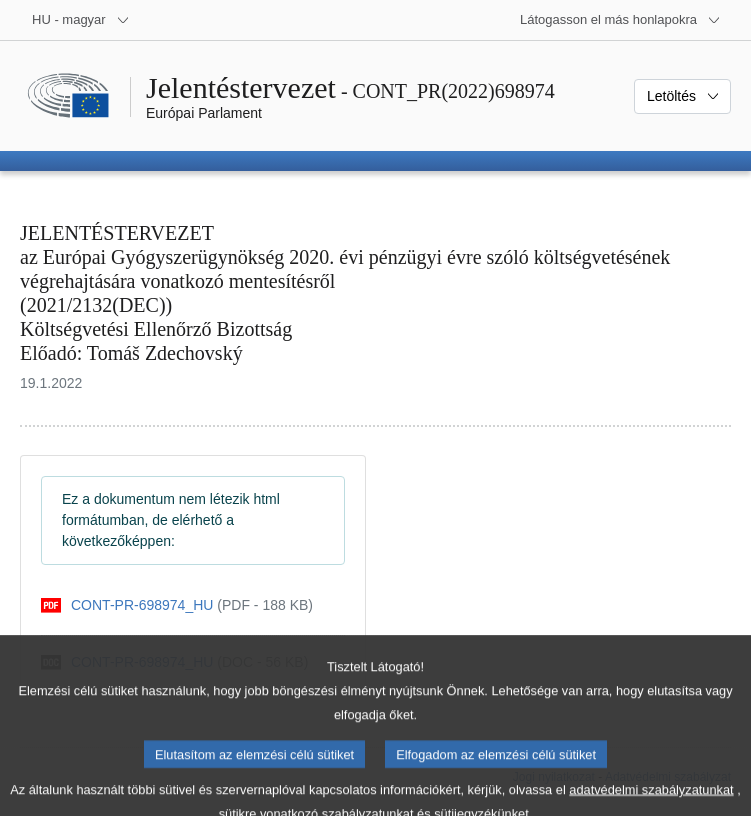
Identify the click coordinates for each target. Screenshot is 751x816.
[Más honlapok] (620, 20)
